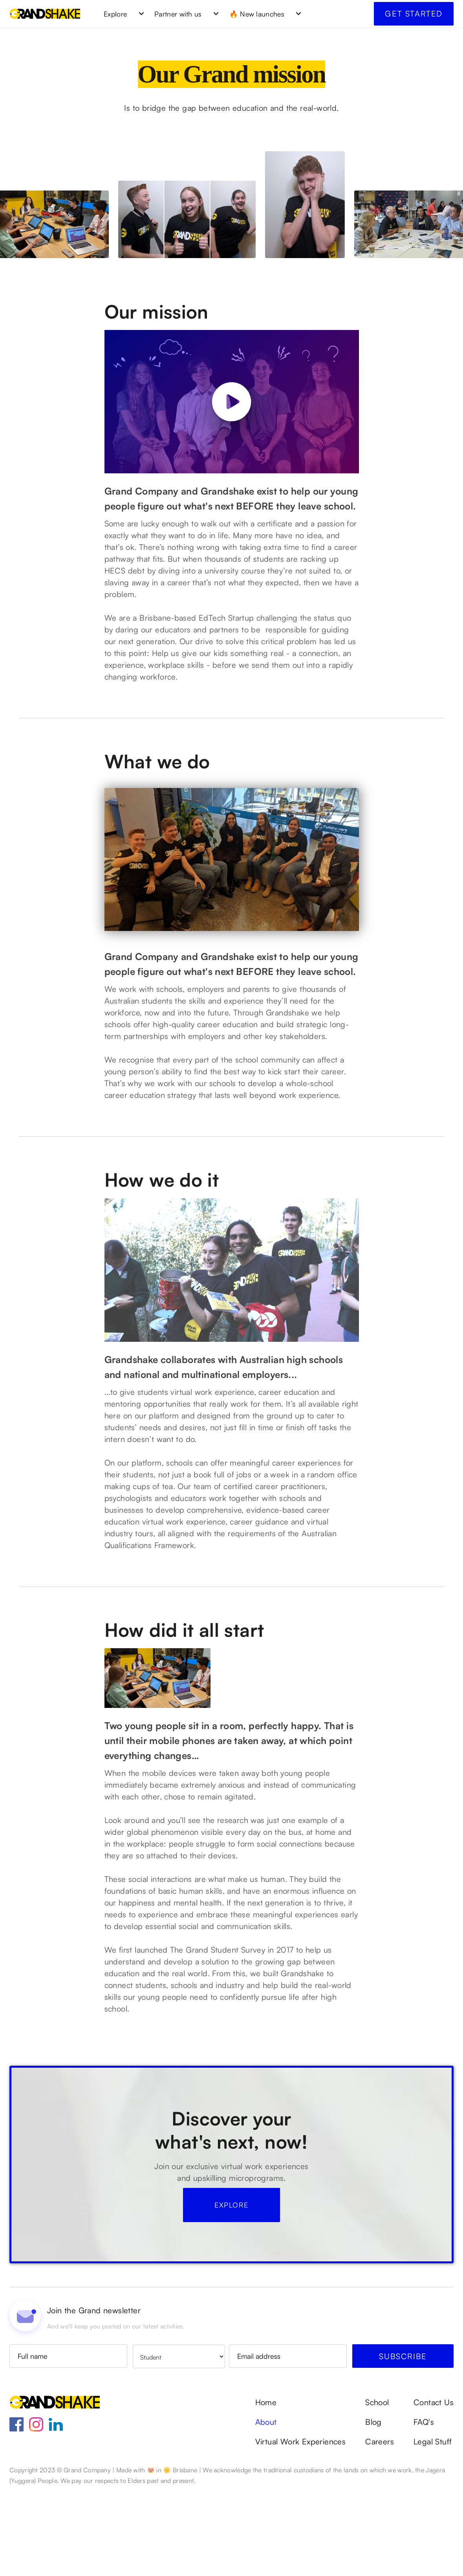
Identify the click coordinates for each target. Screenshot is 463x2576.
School (377, 2486)
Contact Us (434, 2486)
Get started (414, 13)
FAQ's (424, 2505)
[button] (121, 14)
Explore (231, 2288)
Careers (379, 2525)
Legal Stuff (433, 2525)
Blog (373, 2505)
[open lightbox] (231, 401)
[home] (44, 14)
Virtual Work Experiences (300, 2525)
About (266, 2505)
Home (266, 2486)
